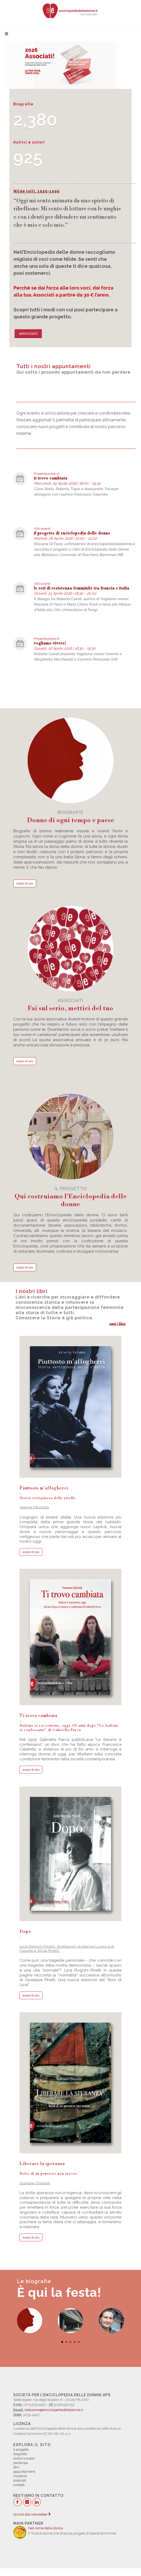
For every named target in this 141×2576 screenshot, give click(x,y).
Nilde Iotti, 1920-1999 (37, 191)
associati (70, 1005)
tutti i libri (117, 1324)
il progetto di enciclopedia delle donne (72, 533)
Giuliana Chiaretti (35, 2183)
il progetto (70, 1197)
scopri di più (24, 883)
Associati (28, 334)
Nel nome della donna (45, 2528)
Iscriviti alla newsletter (31, 2514)
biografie (70, 817)
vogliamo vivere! (50, 643)
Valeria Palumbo (34, 1507)
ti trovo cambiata (50, 478)
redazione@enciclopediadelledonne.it (53, 2410)
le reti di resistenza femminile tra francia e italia (81, 588)
